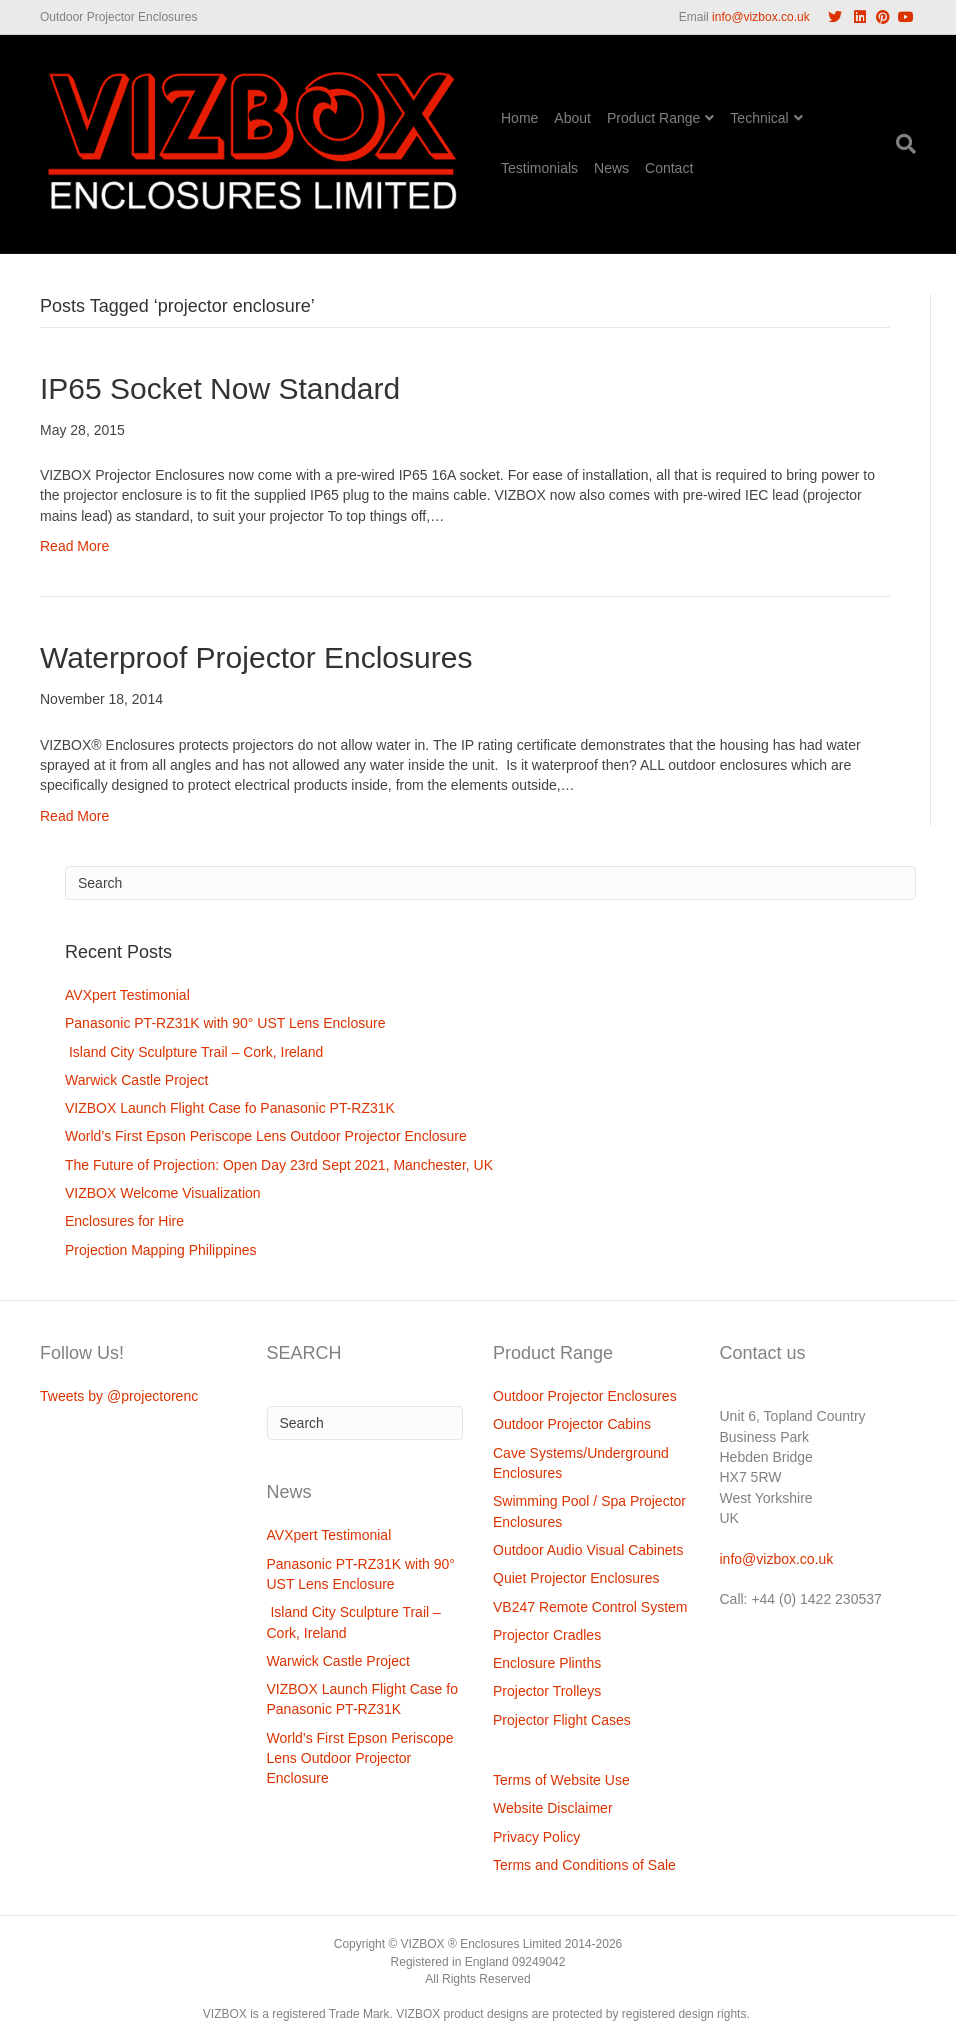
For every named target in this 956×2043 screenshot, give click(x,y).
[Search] (902, 144)
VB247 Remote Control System (590, 1607)
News (611, 168)
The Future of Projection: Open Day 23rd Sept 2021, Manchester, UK (279, 1165)
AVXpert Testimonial (127, 995)
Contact (669, 168)
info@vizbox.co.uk (761, 17)
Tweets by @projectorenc (119, 1396)
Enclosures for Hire (124, 1221)
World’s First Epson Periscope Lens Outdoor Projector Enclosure (266, 1136)
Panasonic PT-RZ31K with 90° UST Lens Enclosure (225, 1023)
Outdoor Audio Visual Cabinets (588, 1550)
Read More (74, 546)
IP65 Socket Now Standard (220, 388)
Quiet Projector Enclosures (576, 1578)
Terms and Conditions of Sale (584, 1865)
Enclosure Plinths (547, 1663)
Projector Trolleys (547, 1691)
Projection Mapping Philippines (160, 1250)
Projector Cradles (547, 1635)
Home (519, 118)
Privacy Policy (536, 1837)
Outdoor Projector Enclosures (585, 1396)
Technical (759, 118)
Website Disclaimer (553, 1808)
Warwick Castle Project (136, 1080)
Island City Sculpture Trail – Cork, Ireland (194, 1052)
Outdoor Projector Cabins (572, 1424)
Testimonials (539, 168)
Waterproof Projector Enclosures (256, 657)
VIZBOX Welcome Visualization (163, 1193)
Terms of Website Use (561, 1780)
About (572, 118)
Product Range (653, 118)
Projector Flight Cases (562, 1720)
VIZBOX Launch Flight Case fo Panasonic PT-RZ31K (230, 1108)
